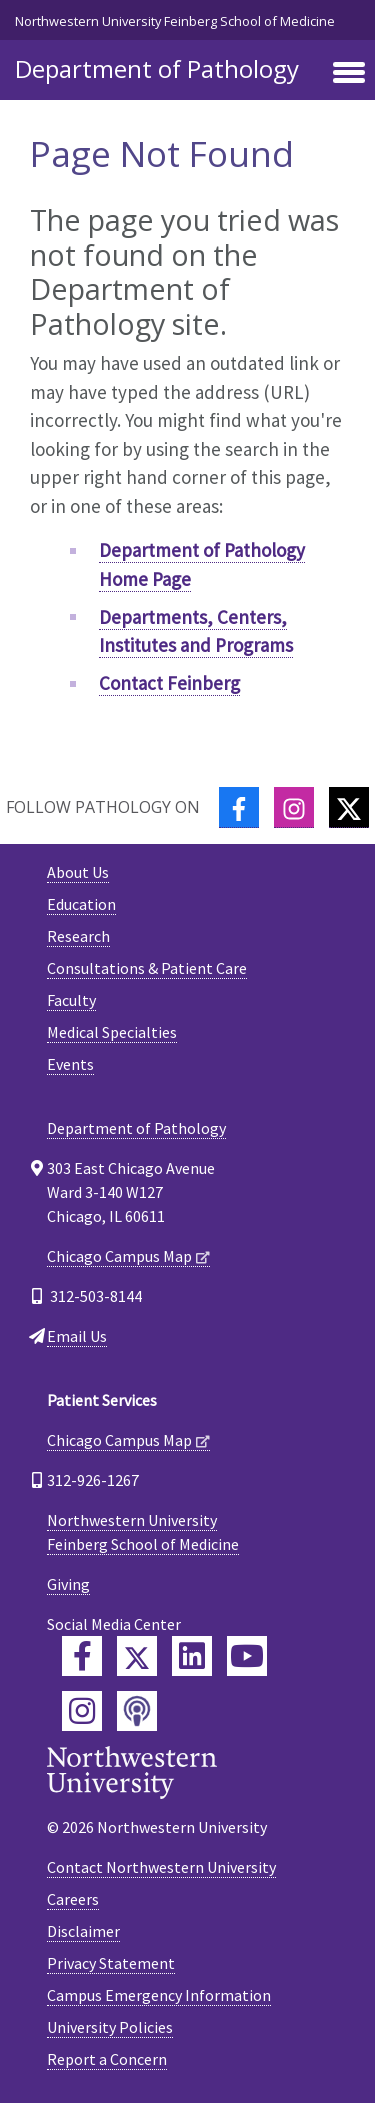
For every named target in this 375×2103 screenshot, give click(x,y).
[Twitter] (349, 807)
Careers (73, 1899)
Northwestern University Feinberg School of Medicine (175, 21)
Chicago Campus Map (119, 1256)
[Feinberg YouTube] (247, 1656)
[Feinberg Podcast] (137, 1711)
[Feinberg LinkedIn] (192, 1656)
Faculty (71, 1000)
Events (70, 1064)
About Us (78, 872)
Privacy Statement (111, 1963)
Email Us (77, 1336)
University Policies (110, 2027)
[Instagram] (294, 807)
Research (78, 936)
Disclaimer (83, 1931)
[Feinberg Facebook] (82, 1656)
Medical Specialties (112, 1032)
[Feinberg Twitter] (137, 1656)
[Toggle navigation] (349, 74)
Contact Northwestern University (161, 1867)
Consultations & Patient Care (147, 968)
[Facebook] (239, 807)
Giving (68, 1584)
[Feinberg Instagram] (82, 1711)
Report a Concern (107, 2059)
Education (81, 904)
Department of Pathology (157, 68)
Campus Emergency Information (159, 1995)
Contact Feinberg (169, 683)
